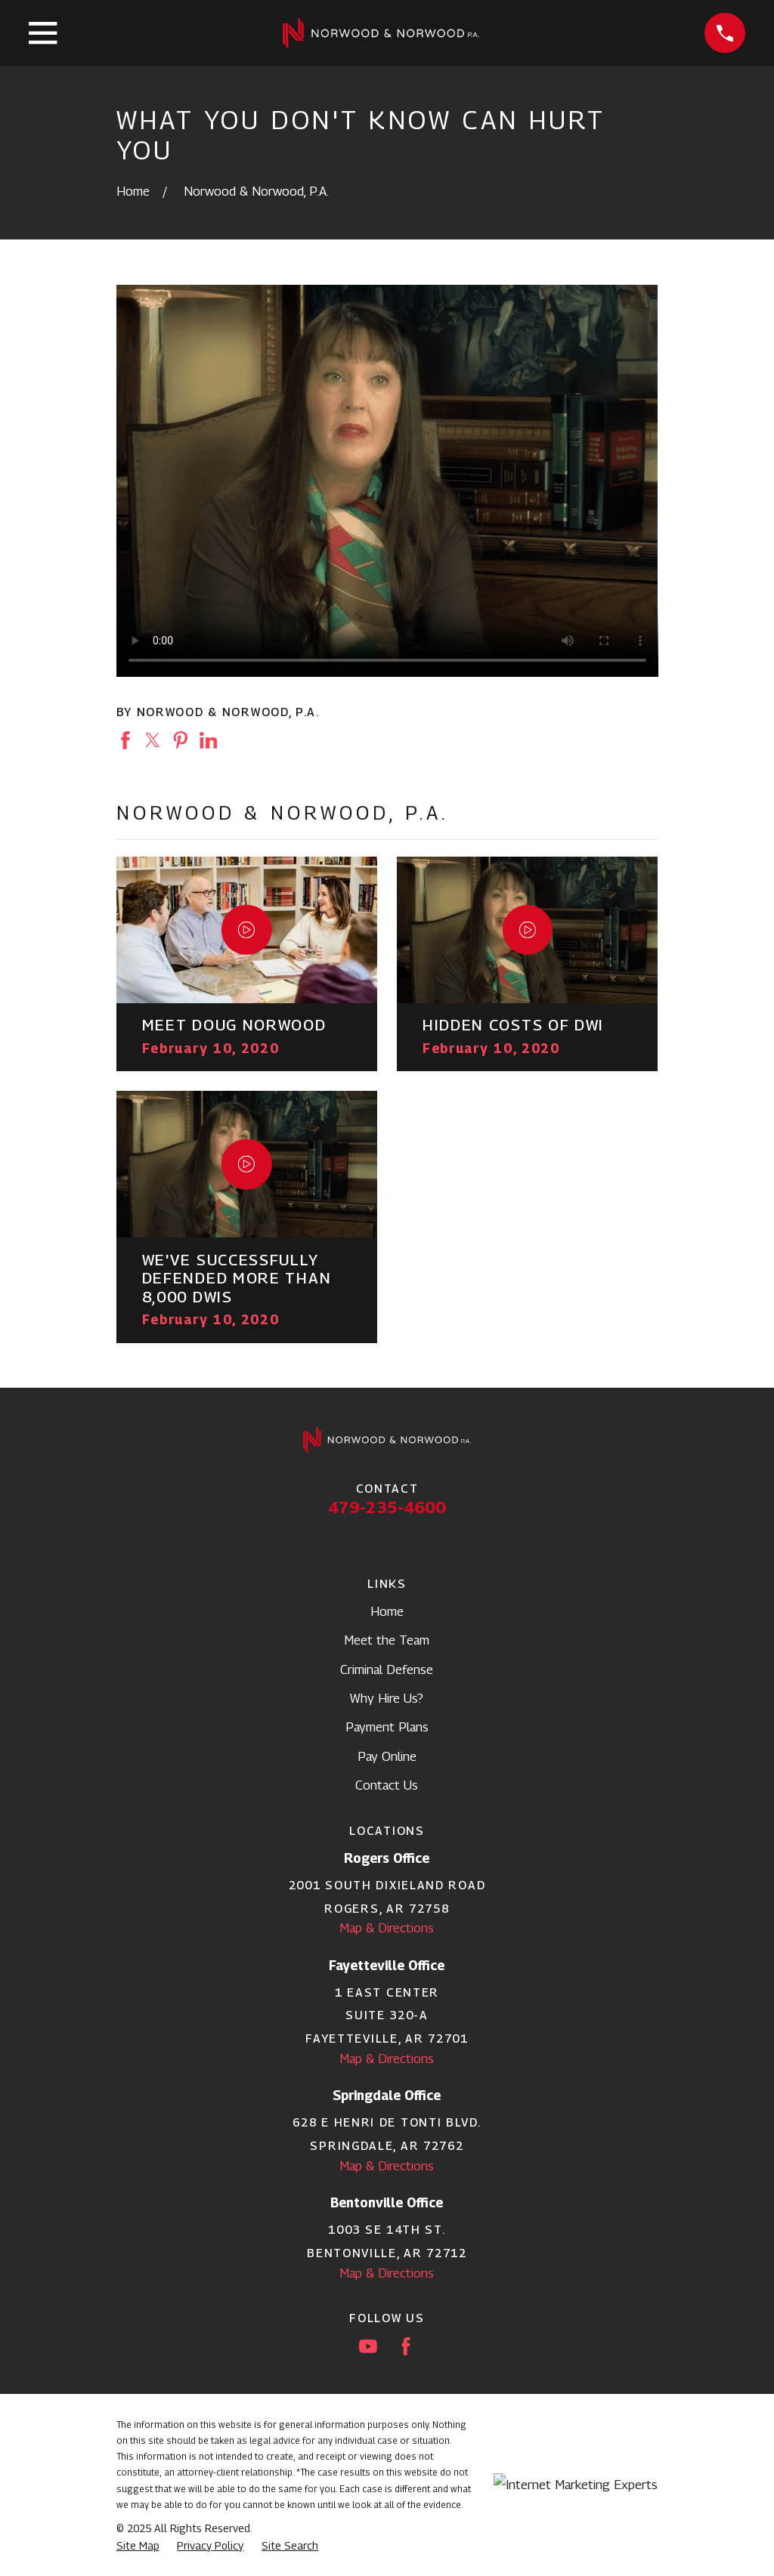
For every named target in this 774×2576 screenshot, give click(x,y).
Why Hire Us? (386, 1698)
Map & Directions (386, 1927)
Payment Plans (387, 1726)
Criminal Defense (386, 1669)
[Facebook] (406, 2346)
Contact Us (386, 1785)
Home (387, 1611)
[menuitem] (137, 2545)
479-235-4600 (387, 1507)
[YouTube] (368, 2346)
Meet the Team (386, 1640)
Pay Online (387, 1756)
